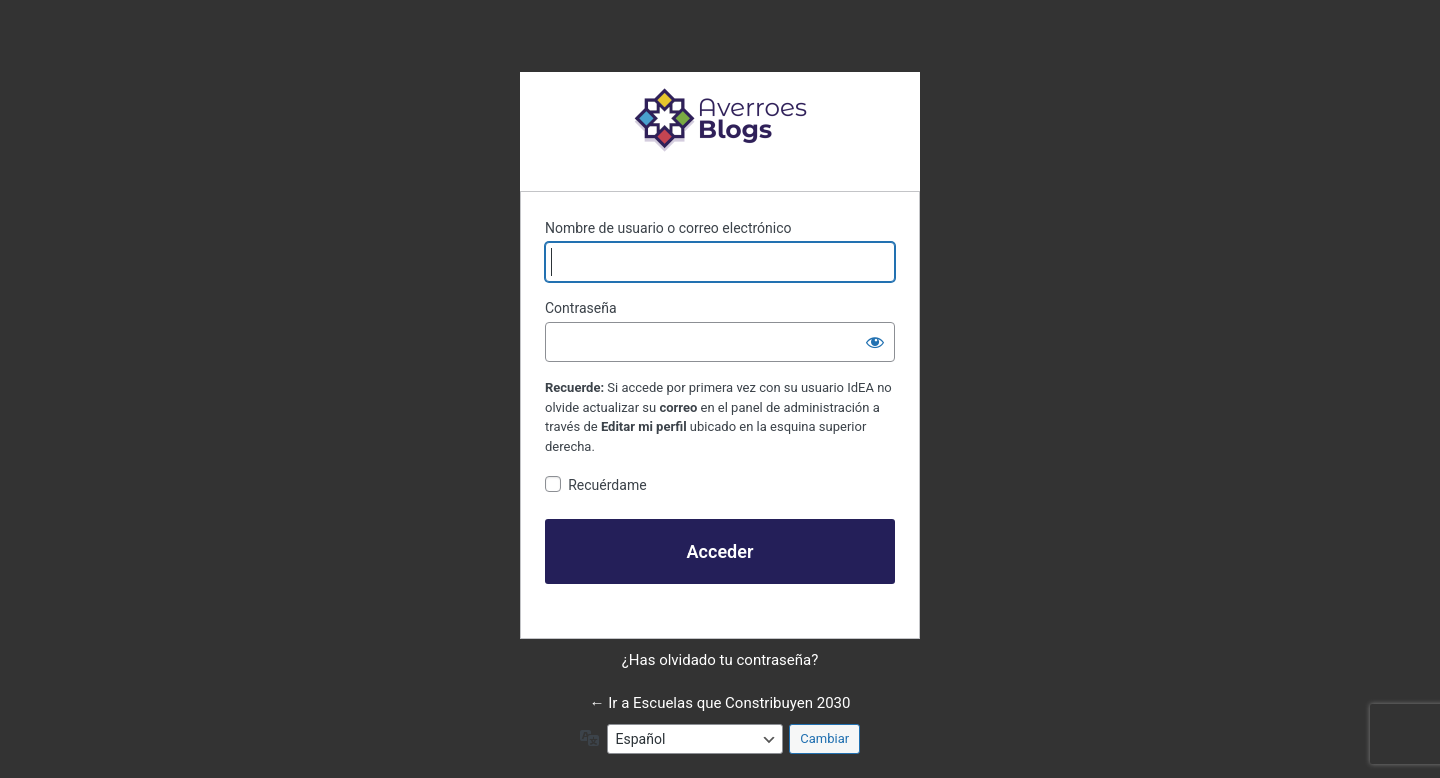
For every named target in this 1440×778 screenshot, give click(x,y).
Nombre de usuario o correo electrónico (668, 228)
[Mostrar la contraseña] (875, 342)
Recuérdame (607, 485)
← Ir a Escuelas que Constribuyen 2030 (720, 703)
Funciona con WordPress (720, 119)
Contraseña (581, 308)
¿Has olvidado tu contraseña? (720, 660)
